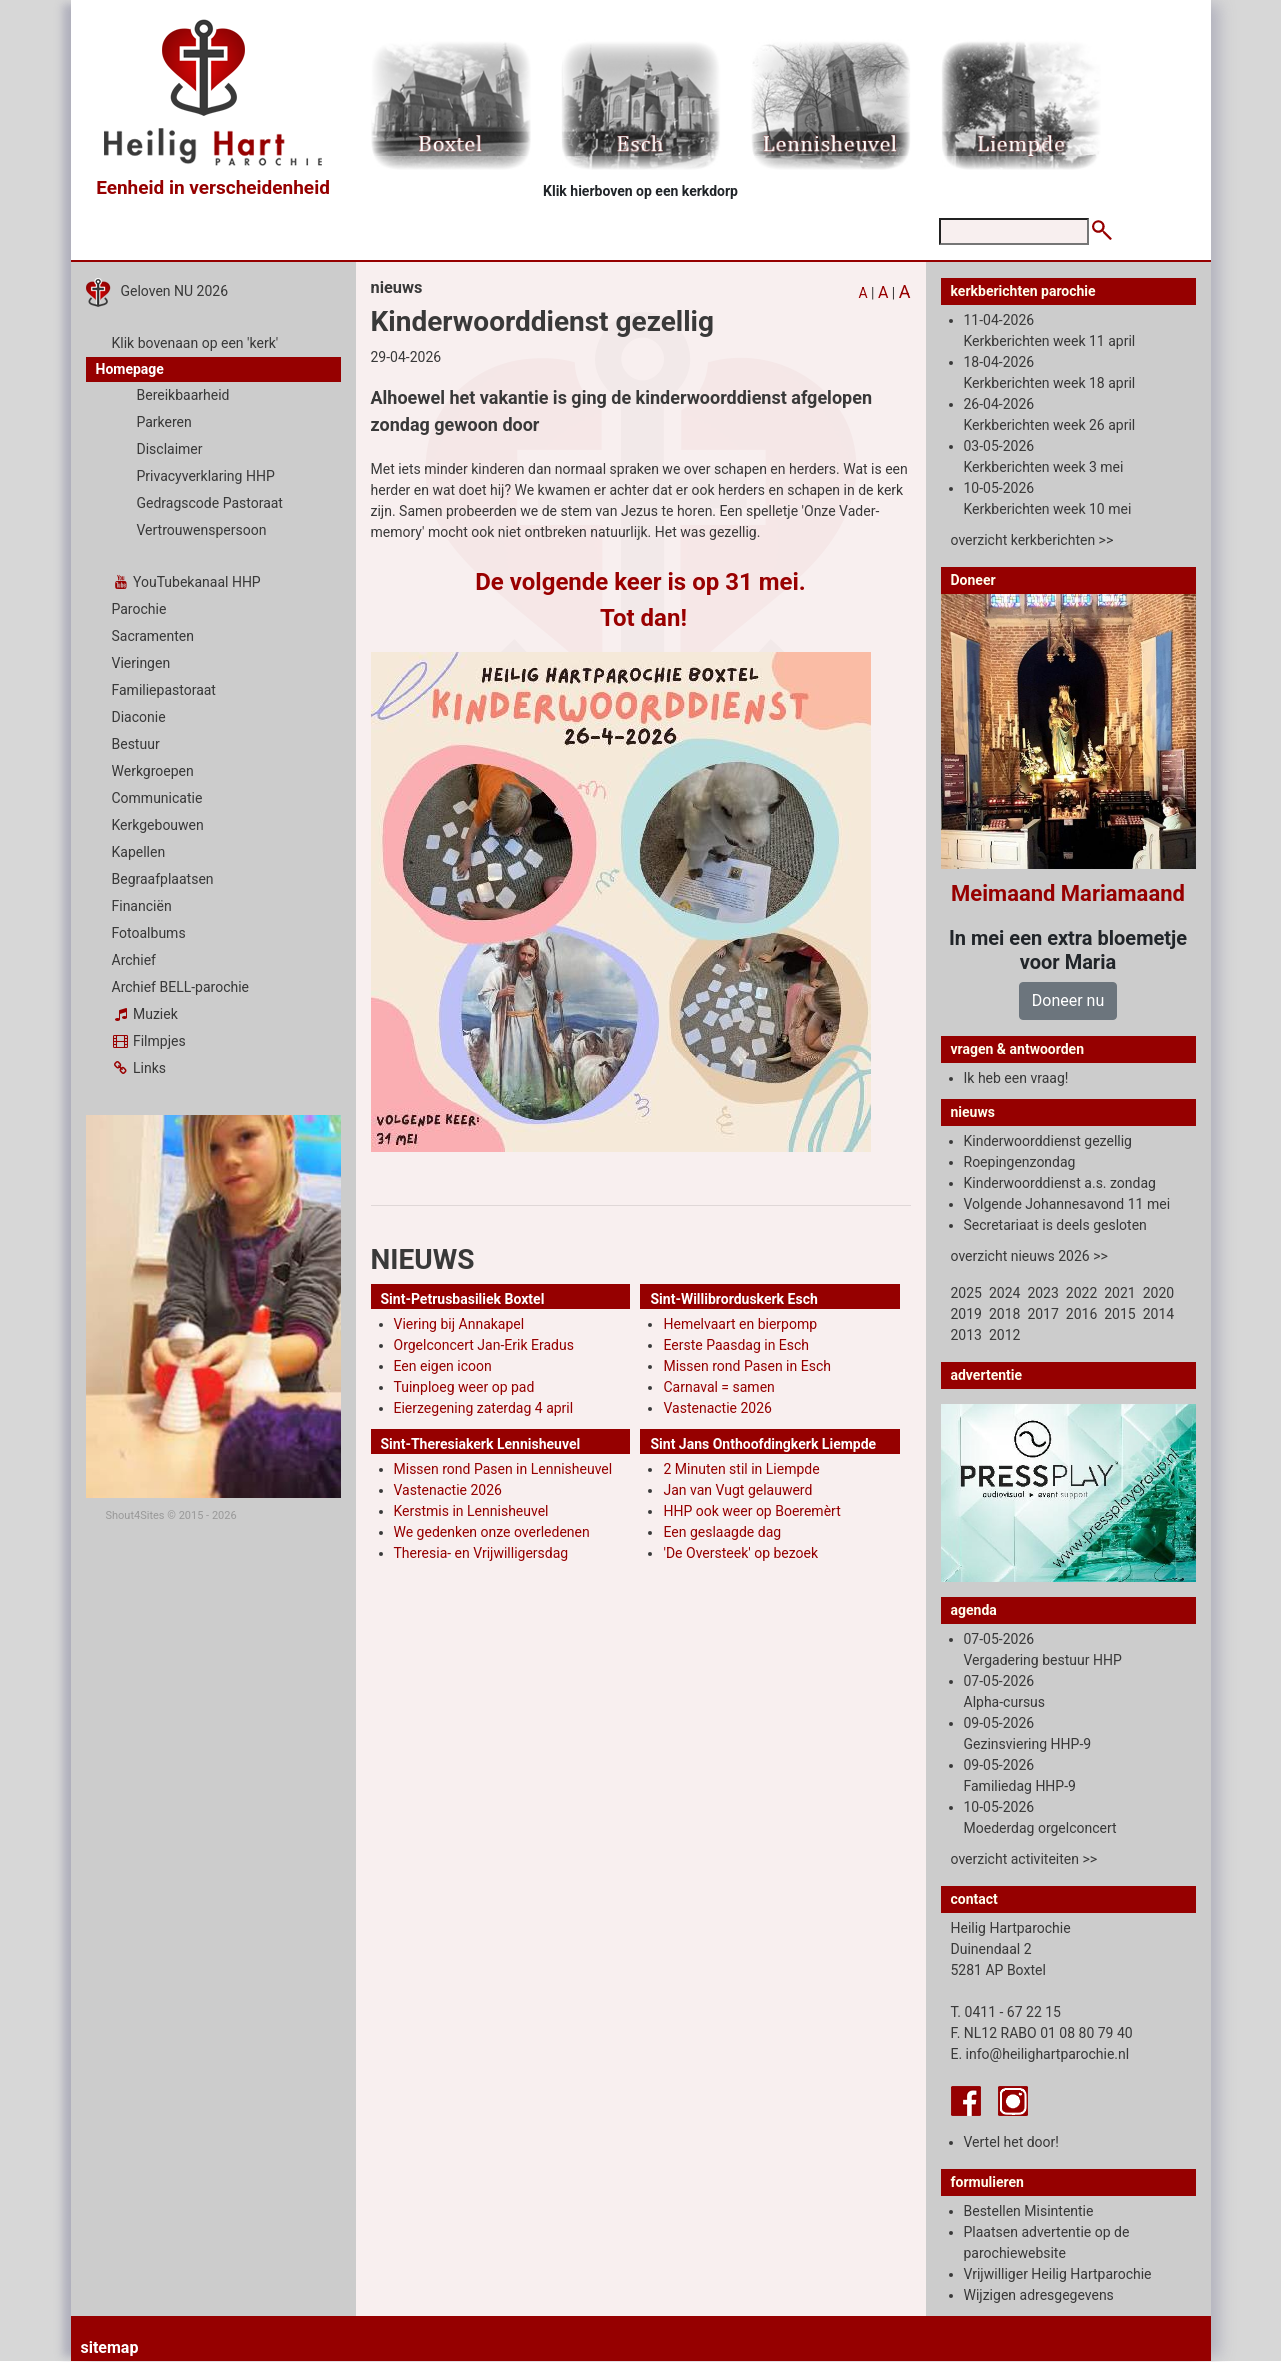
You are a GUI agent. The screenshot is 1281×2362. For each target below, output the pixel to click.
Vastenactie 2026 (717, 1408)
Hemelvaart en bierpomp (740, 1324)
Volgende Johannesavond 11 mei (1067, 1204)
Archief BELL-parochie (181, 987)
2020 (1158, 1293)
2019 (966, 1314)
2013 (966, 1335)
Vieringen (141, 663)
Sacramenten (153, 636)
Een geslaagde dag (722, 1532)
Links (139, 1068)
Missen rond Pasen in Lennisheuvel (503, 1469)
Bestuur (136, 744)
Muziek (145, 1014)
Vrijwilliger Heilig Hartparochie (1058, 2274)
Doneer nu (1068, 1000)
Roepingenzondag (1020, 1162)
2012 (1004, 1335)
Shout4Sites (135, 1515)
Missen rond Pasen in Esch (746, 1366)
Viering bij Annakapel (459, 1324)
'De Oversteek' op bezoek (740, 1553)
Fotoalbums (149, 933)
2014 (1158, 1314)
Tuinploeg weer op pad (464, 1387)
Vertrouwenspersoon (202, 530)
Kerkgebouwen (158, 825)
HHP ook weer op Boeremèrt (751, 1511)
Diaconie (139, 717)
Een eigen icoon (443, 1366)
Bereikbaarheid (183, 395)
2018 (1004, 1314)
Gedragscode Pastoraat (210, 503)
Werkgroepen (153, 771)
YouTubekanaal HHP (186, 582)
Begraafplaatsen (163, 879)
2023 (1042, 1293)
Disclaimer (170, 449)
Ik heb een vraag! (1016, 1078)
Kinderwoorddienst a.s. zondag (1060, 1183)
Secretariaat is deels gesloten (1055, 1225)
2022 (1081, 1293)
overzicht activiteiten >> (1024, 1859)
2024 (1004, 1293)
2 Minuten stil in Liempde (741, 1469)
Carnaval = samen (718, 1387)
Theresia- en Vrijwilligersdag (481, 1553)
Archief (134, 960)
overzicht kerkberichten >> (1032, 540)
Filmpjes (149, 1041)
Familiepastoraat (164, 690)
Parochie (139, 609)
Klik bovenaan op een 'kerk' (195, 343)
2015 (1119, 1314)
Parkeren (164, 422)
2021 (1119, 1293)
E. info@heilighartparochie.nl (1040, 2054)
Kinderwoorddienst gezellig (1048, 1141)
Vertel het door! (1011, 2142)
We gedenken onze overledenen (492, 1532)
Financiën (142, 906)
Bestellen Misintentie (1029, 2211)
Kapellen (139, 852)
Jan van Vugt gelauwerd (737, 1490)
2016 (1081, 1314)
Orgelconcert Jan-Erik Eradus (484, 1345)
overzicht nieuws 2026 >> (1029, 1256)
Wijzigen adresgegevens (1039, 2295)
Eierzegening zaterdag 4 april (484, 1408)
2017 (1042, 1314)
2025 (966, 1293)
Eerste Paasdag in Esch (736, 1345)
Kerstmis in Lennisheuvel (471, 1511)
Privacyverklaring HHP (206, 476)
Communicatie (157, 798)
